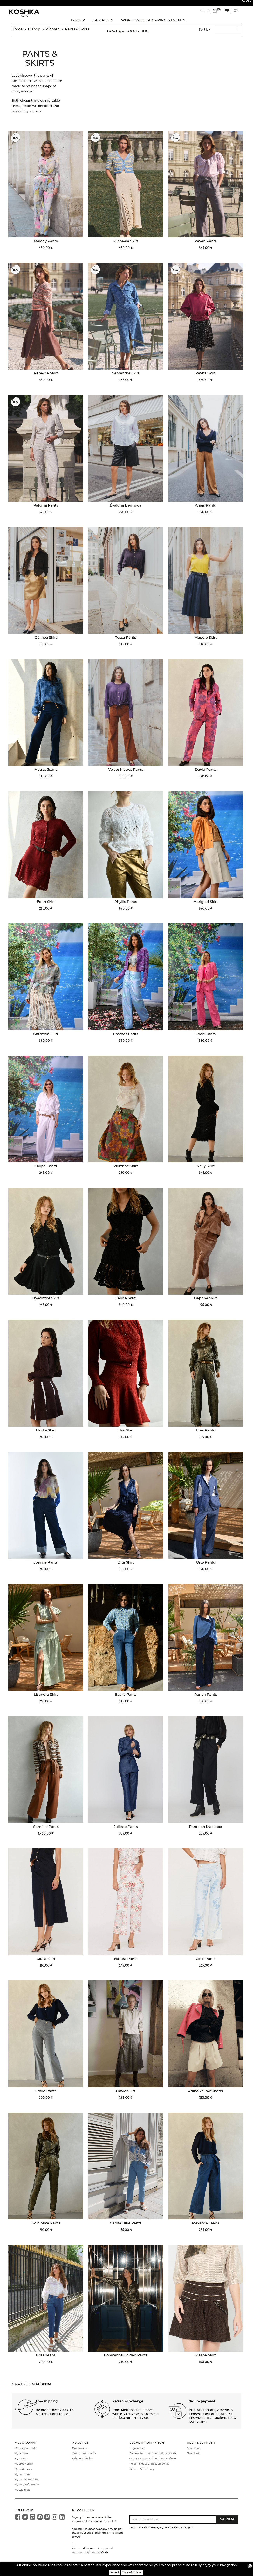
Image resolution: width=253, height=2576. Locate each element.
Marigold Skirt (205, 906)
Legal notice (137, 2452)
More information (132, 2572)
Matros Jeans (45, 774)
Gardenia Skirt (45, 1038)
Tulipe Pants (46, 1170)
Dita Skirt (126, 1567)
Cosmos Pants (125, 1038)
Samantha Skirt (125, 377)
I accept (114, 2572)
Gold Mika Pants (45, 2227)
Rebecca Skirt (46, 377)
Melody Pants (46, 245)
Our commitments (84, 2457)
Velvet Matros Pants (125, 774)
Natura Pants (125, 1963)
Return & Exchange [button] (127, 2405)
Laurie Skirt (126, 1302)
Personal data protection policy (149, 2468)
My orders (21, 2463)
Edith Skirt (46, 906)
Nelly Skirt (206, 1170)
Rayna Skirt (205, 377)
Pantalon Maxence (205, 1831)
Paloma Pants (45, 510)
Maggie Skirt (206, 642)
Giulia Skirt (45, 1963)
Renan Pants (205, 1699)
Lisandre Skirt (46, 1699)
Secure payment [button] (202, 2405)
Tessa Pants (125, 642)
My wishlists (22, 2494)
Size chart (193, 2457)
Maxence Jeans (205, 2227)
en (236, 10)
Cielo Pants (205, 1963)
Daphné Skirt (205, 1302)
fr (227, 10)
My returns (21, 2457)
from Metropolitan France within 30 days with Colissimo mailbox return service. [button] (135, 2418)
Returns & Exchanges (143, 2473)
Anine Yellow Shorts (205, 2095)
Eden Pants (205, 1038)
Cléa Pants (205, 1435)
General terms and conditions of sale (152, 2457)
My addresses (23, 2473)
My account (26, 2447)
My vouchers (23, 2478)
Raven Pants (206, 245)
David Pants (205, 774)
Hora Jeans (46, 2359)
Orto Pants (205, 1567)
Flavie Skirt (125, 2095)
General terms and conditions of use (152, 2463)
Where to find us (82, 2463)
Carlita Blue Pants (125, 2227)
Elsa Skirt (126, 1435)
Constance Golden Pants (125, 2359)
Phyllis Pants (125, 906)
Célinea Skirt (46, 642)
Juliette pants (126, 1831)
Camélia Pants (46, 1831)
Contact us (193, 2452)
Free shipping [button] (47, 2405)
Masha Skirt (205, 2359)
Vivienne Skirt (125, 1170)
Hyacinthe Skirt (45, 1302)
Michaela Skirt (125, 245)
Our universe (80, 2452)
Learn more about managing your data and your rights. (161, 2532)
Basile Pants (126, 1699)
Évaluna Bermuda (126, 510)
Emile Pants (45, 2095)
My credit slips (24, 2468)
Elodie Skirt (46, 1435)
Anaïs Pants (205, 510)
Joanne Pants (46, 1567)
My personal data (26, 2452)
